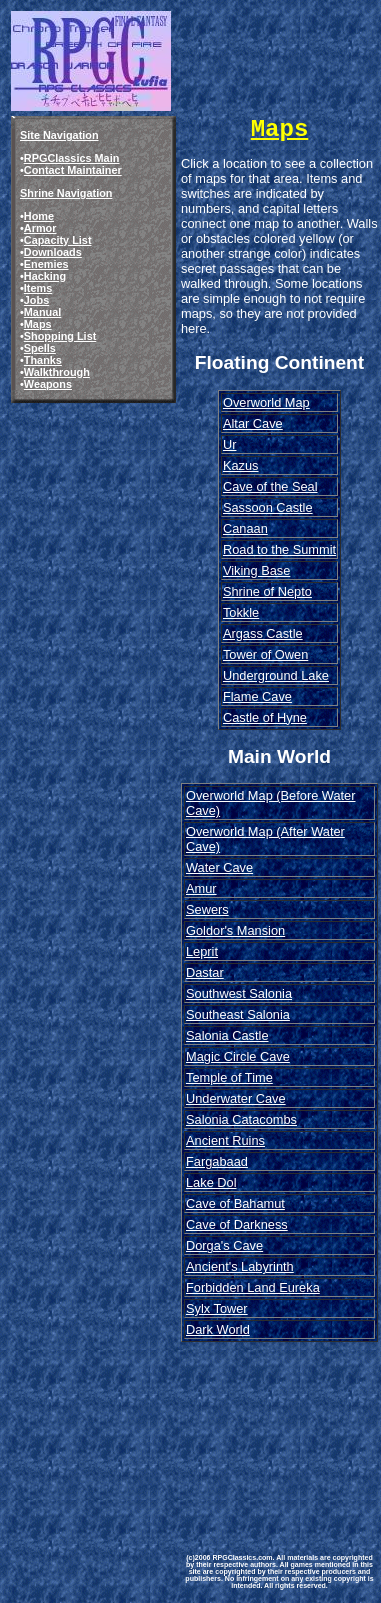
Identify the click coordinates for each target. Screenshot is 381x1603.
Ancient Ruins (225, 1140)
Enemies (46, 264)
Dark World (218, 1329)
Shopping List (60, 336)
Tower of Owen (265, 654)
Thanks (43, 360)
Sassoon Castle (268, 507)
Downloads (53, 252)
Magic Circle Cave (238, 1056)
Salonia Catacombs (241, 1119)
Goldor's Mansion (235, 930)
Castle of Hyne (265, 717)
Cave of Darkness (237, 1224)
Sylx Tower (217, 1308)
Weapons (48, 384)
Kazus (241, 465)
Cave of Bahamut (235, 1203)
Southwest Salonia (239, 993)
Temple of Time (229, 1077)
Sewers (207, 909)
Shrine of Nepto (267, 591)
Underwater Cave (236, 1098)
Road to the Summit (279, 549)
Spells (40, 348)
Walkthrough (57, 372)
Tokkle (241, 612)
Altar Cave (253, 423)
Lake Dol (211, 1182)
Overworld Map (266, 402)
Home (39, 216)
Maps (38, 324)
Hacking (45, 276)
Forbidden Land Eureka (253, 1287)
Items (38, 288)
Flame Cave (257, 696)
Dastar (205, 972)
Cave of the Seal (270, 486)
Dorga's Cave (224, 1245)
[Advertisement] (279, 1433)
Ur (230, 444)
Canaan (245, 528)
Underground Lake (276, 675)
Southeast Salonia (238, 1014)
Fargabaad (217, 1161)
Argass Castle (263, 633)
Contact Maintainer (73, 170)
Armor (40, 228)
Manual (42, 312)
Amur (201, 888)
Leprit (202, 951)
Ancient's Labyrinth (240, 1266)
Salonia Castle (227, 1035)
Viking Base (256, 570)
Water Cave (219, 867)
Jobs (36, 300)
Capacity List (58, 240)
